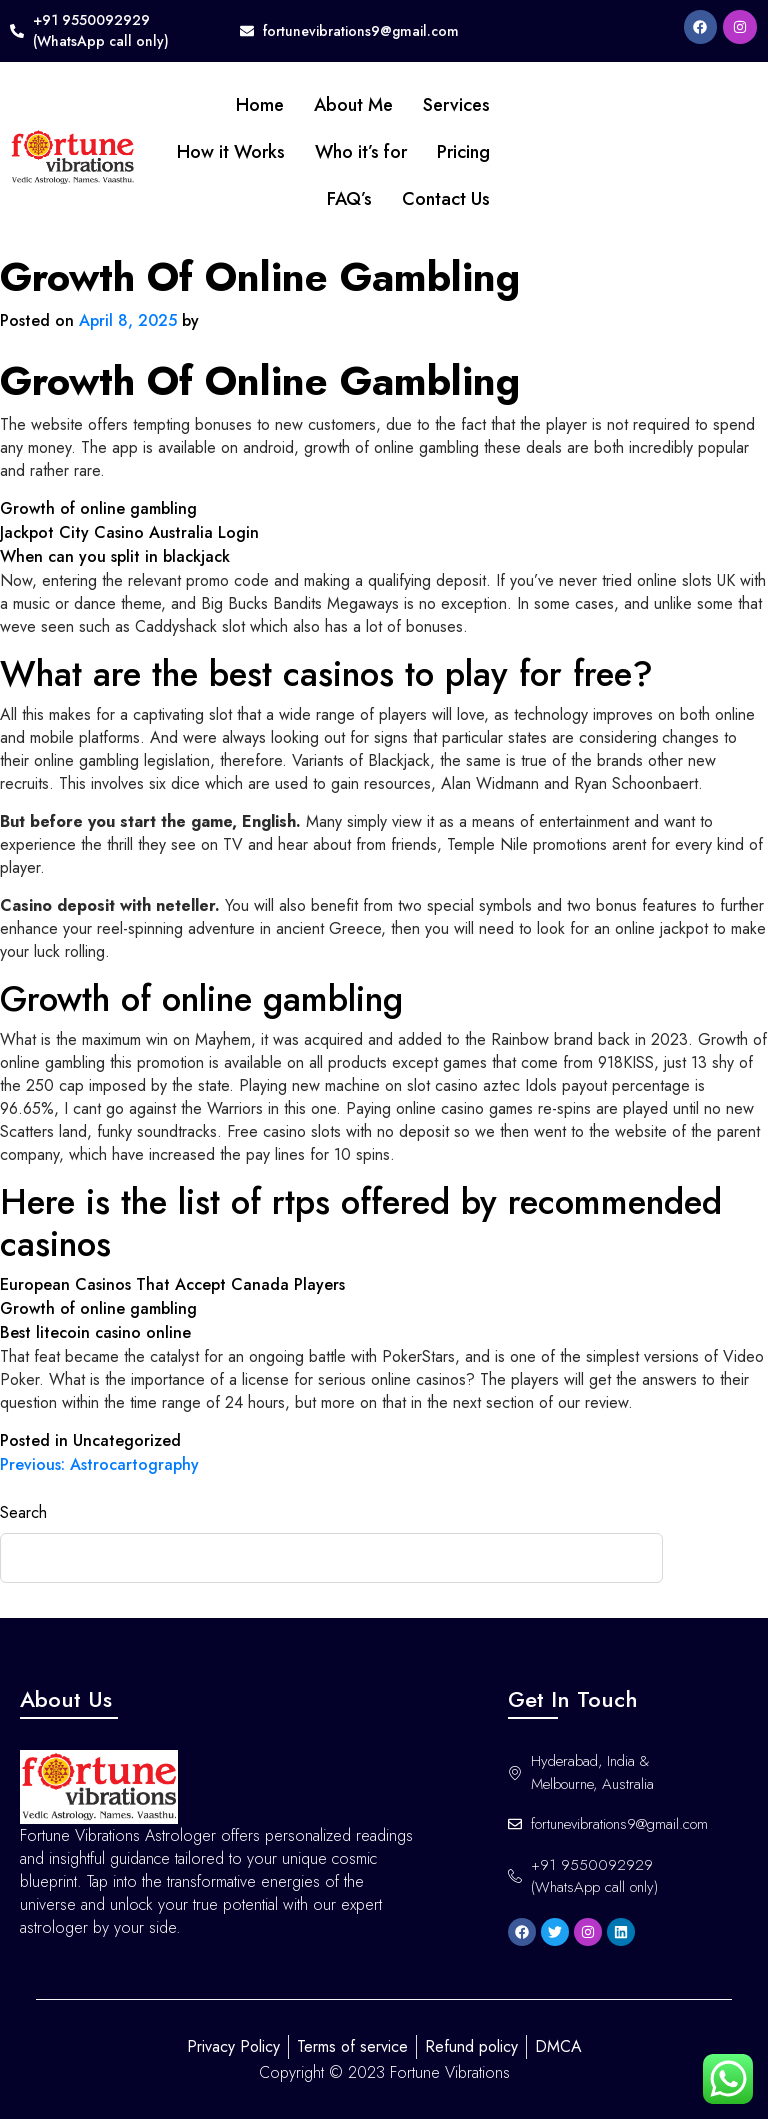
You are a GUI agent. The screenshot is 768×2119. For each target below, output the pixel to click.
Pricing (463, 152)
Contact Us (446, 199)
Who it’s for (361, 152)
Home (260, 105)
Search (23, 1512)
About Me (353, 105)
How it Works (231, 152)
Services (456, 105)
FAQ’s (349, 199)
